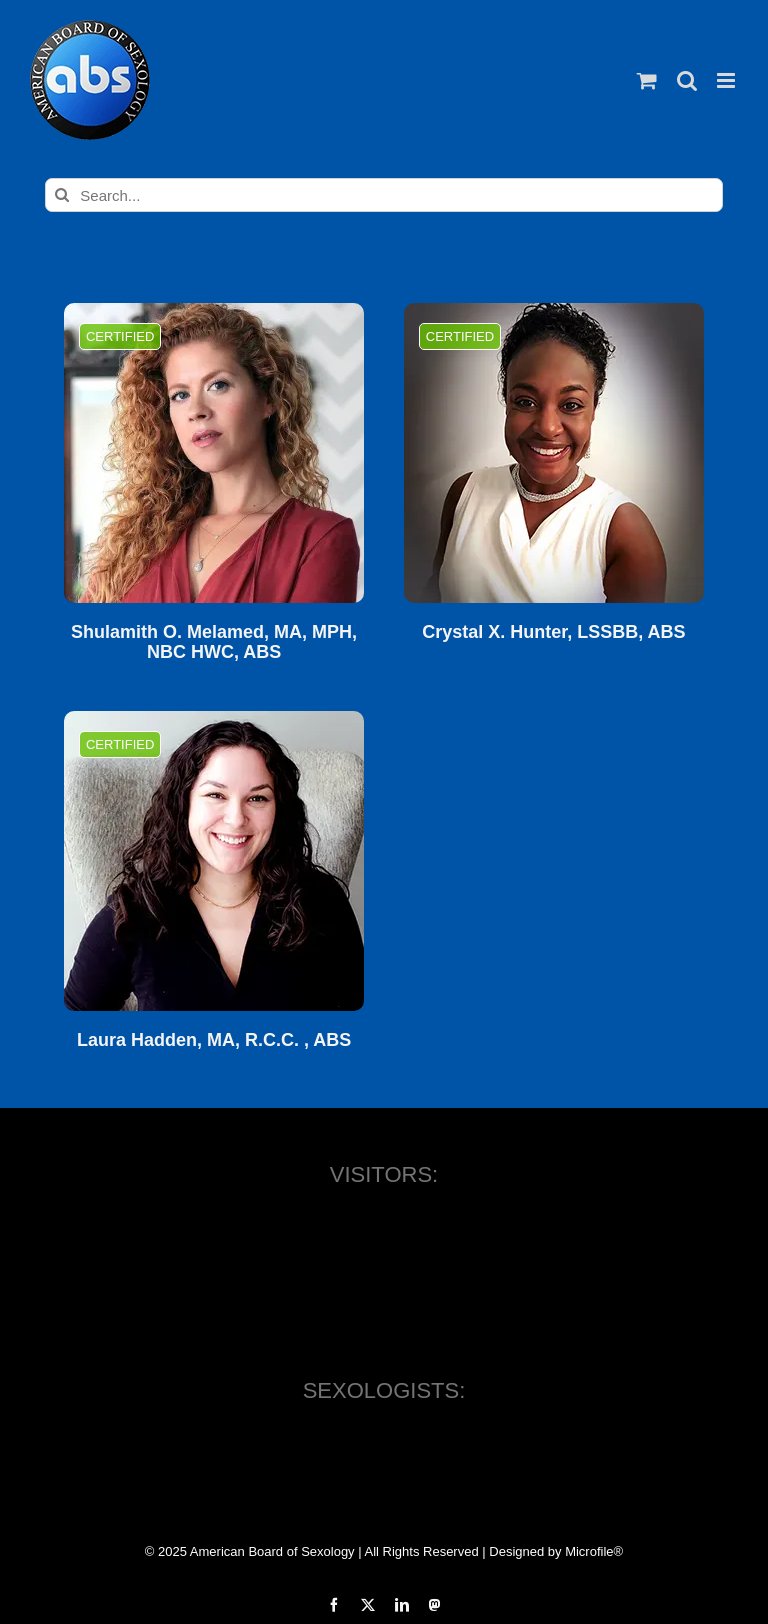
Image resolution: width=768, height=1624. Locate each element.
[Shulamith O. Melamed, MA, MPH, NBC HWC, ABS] (214, 453)
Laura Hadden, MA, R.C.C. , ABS (214, 1040)
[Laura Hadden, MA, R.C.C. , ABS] (214, 861)
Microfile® (594, 1551)
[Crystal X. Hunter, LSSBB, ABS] (554, 453)
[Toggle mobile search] (687, 80)
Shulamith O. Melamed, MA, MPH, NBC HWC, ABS (214, 642)
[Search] (62, 195)
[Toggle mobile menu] (727, 80)
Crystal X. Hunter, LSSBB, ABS (553, 632)
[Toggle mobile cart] (647, 80)
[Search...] (383, 195)
